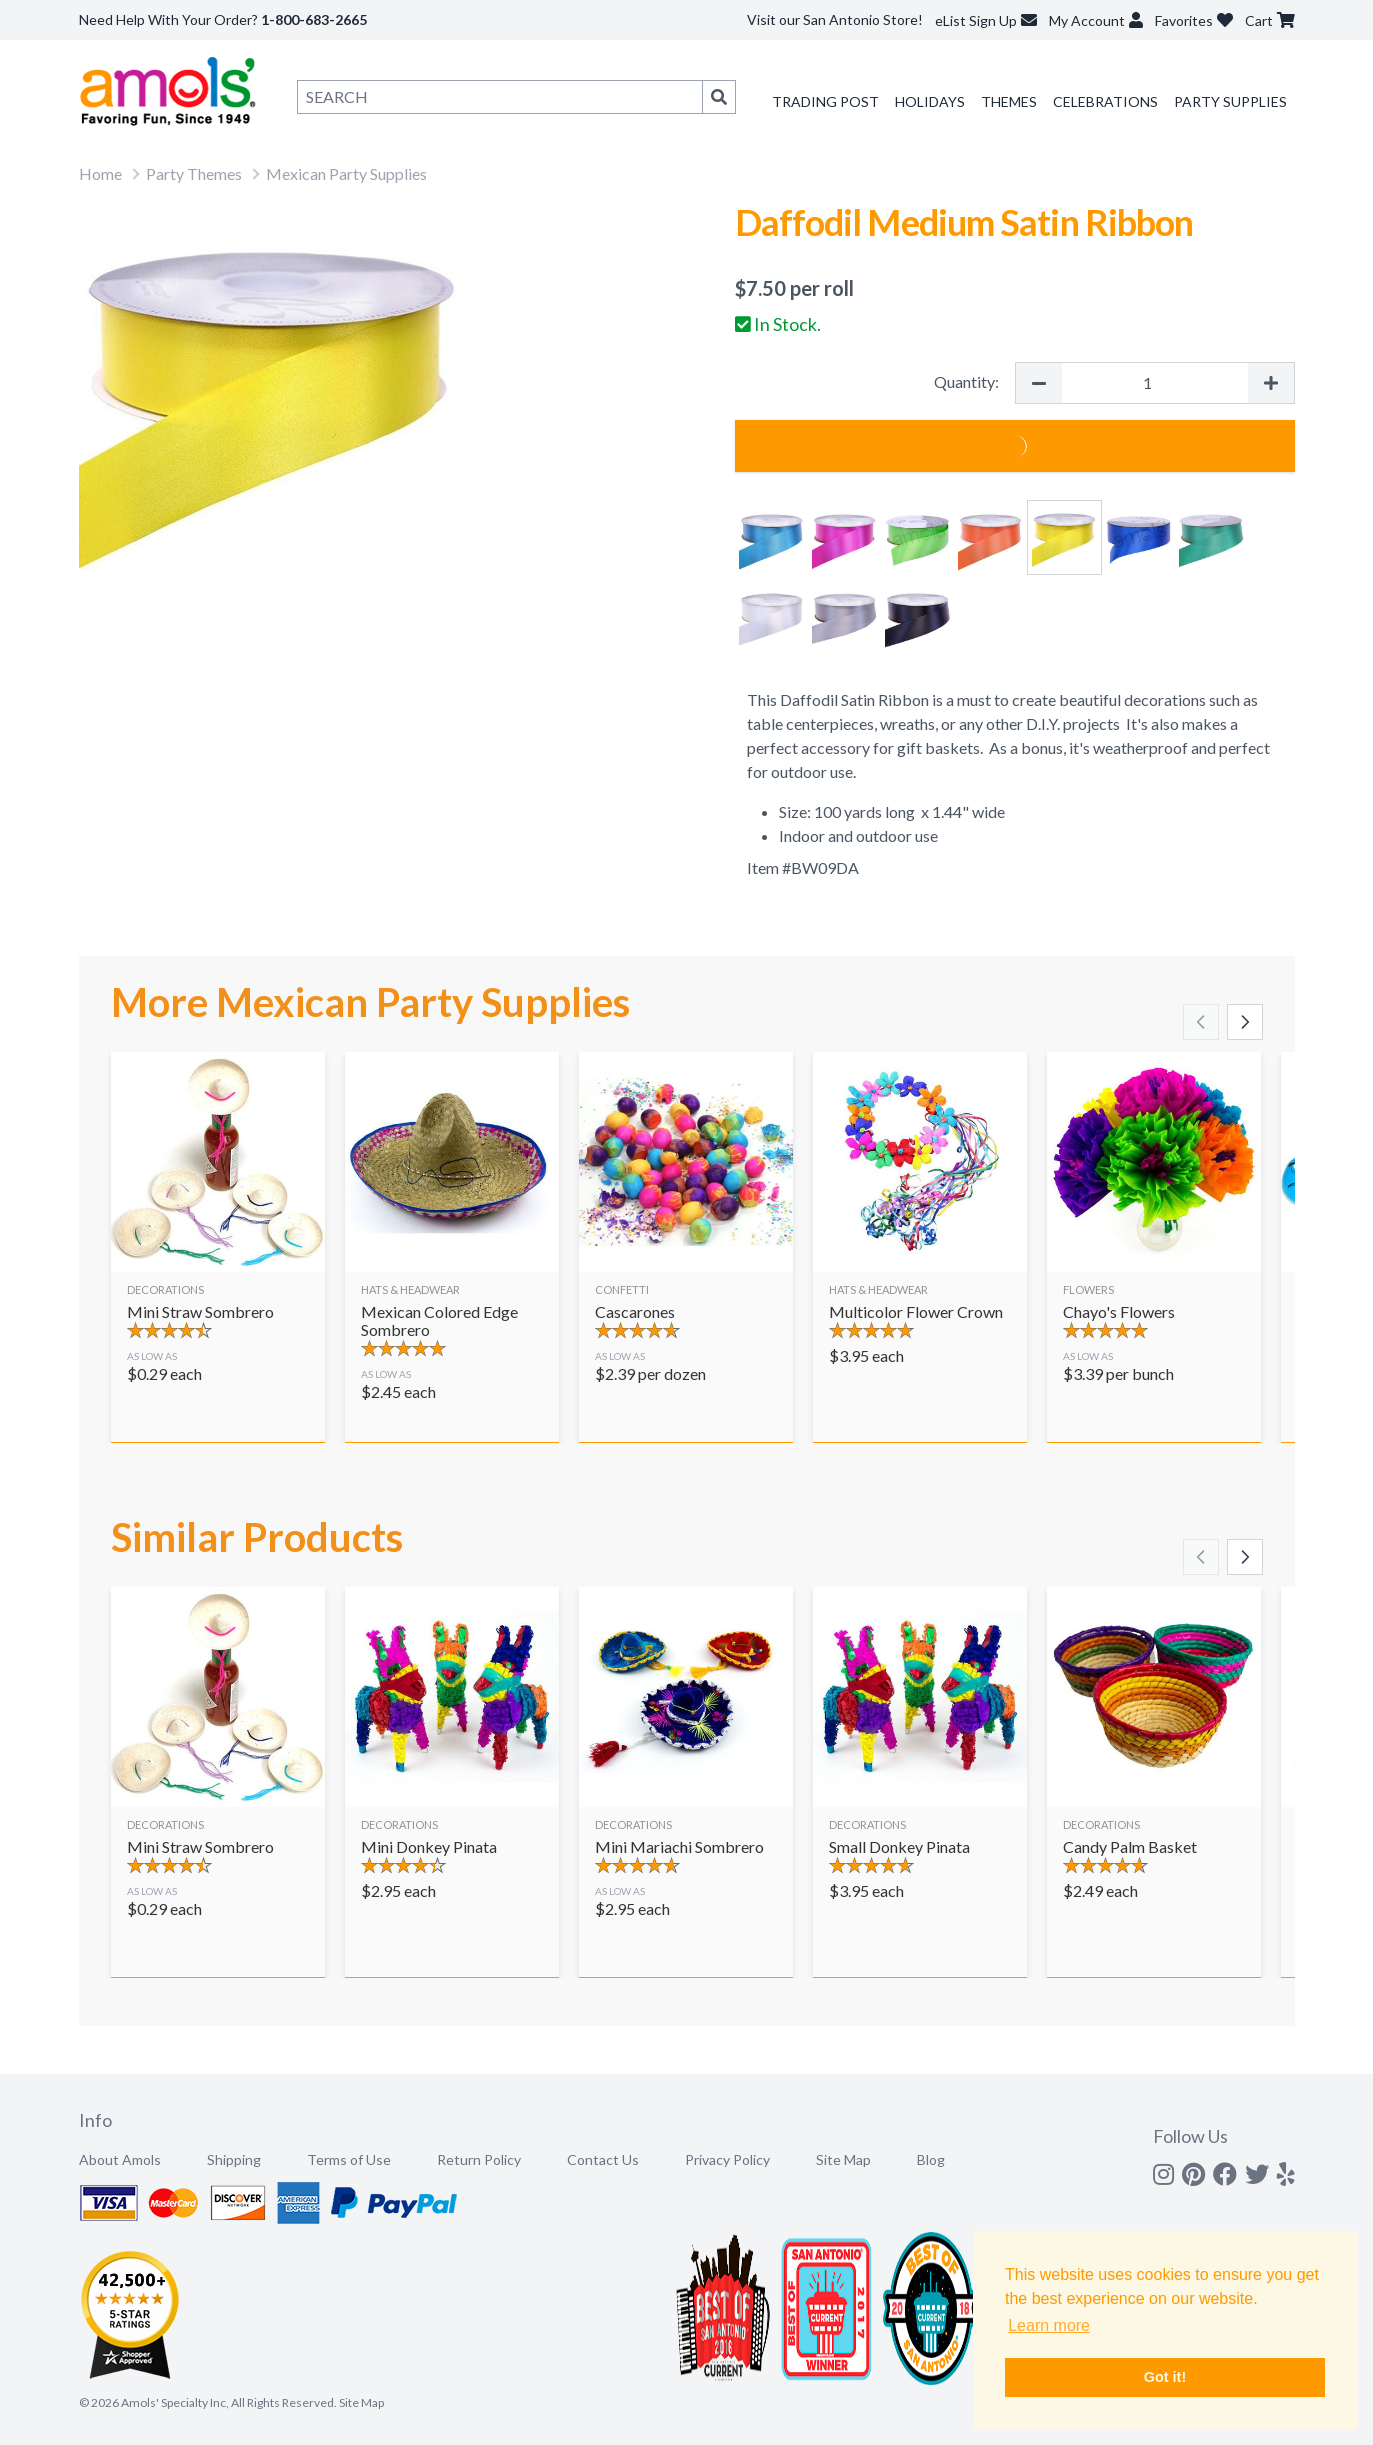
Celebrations (1105, 101)
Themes (1009, 101)
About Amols (120, 2159)
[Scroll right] (1245, 1022)
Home (100, 173)
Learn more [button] (1049, 2325)
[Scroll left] (1201, 1022)
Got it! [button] (1165, 2377)
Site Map (843, 2159)
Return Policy (479, 2159)
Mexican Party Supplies (346, 173)
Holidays (930, 101)
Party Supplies (1230, 101)
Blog (931, 2159)
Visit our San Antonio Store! (835, 19)
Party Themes (194, 173)
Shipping (234, 2159)
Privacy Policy (727, 2159)
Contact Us (603, 2159)
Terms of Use (349, 2159)
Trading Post (825, 101)
